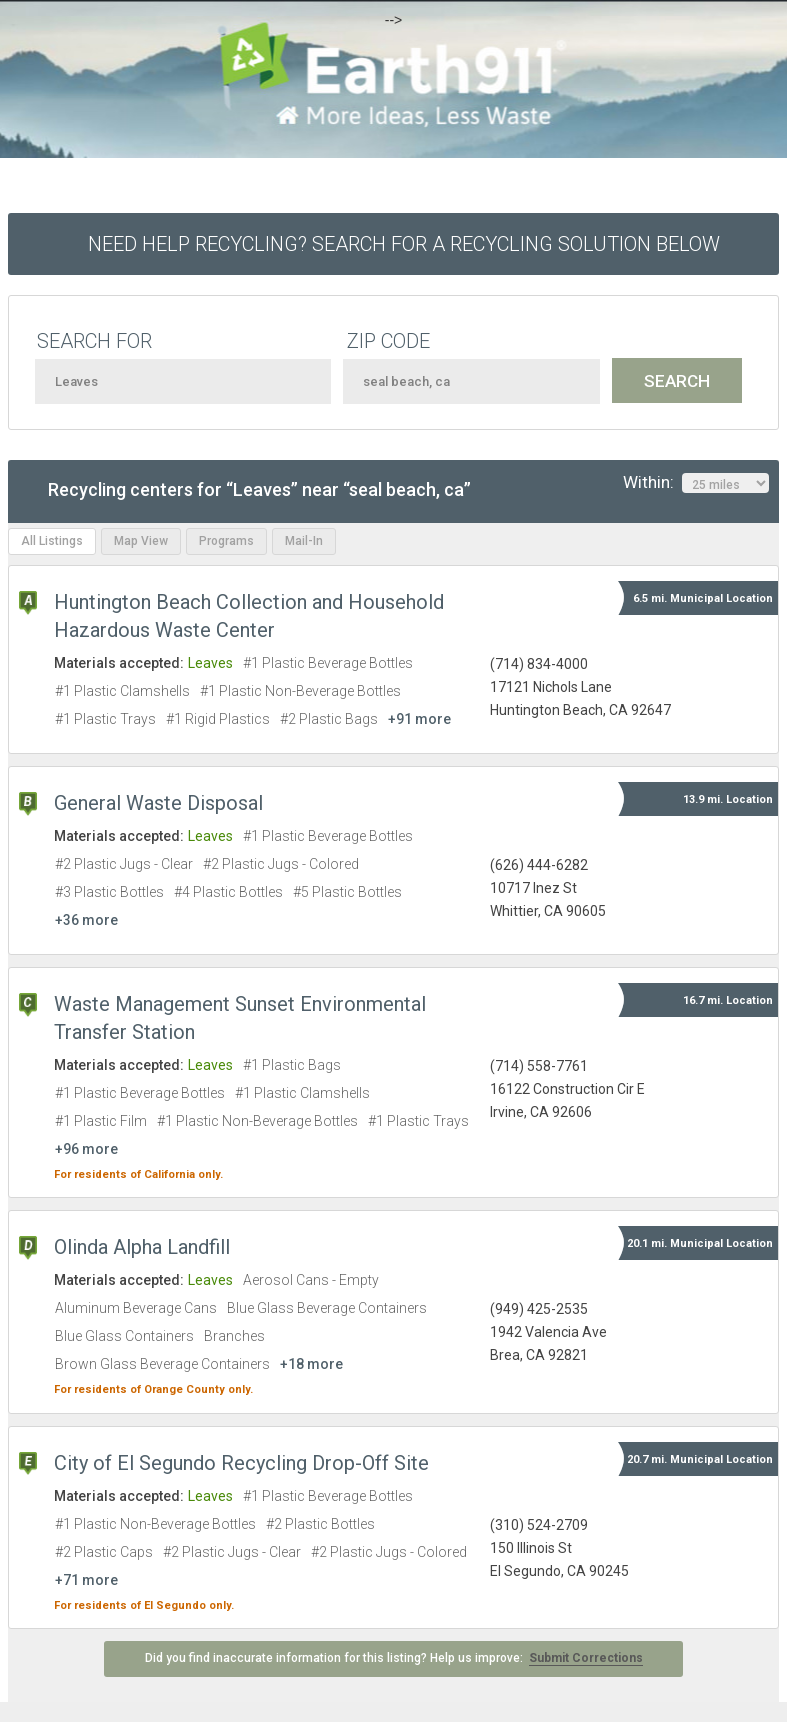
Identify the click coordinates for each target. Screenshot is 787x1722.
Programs (226, 541)
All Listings (52, 541)
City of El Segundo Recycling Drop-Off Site (241, 1463)
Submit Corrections (586, 1658)
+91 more (419, 719)
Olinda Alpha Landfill (142, 1247)
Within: (696, 483)
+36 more (86, 920)
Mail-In (304, 541)
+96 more (86, 1149)
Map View (141, 541)
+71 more (86, 1580)
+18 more (311, 1364)
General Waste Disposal (158, 803)
